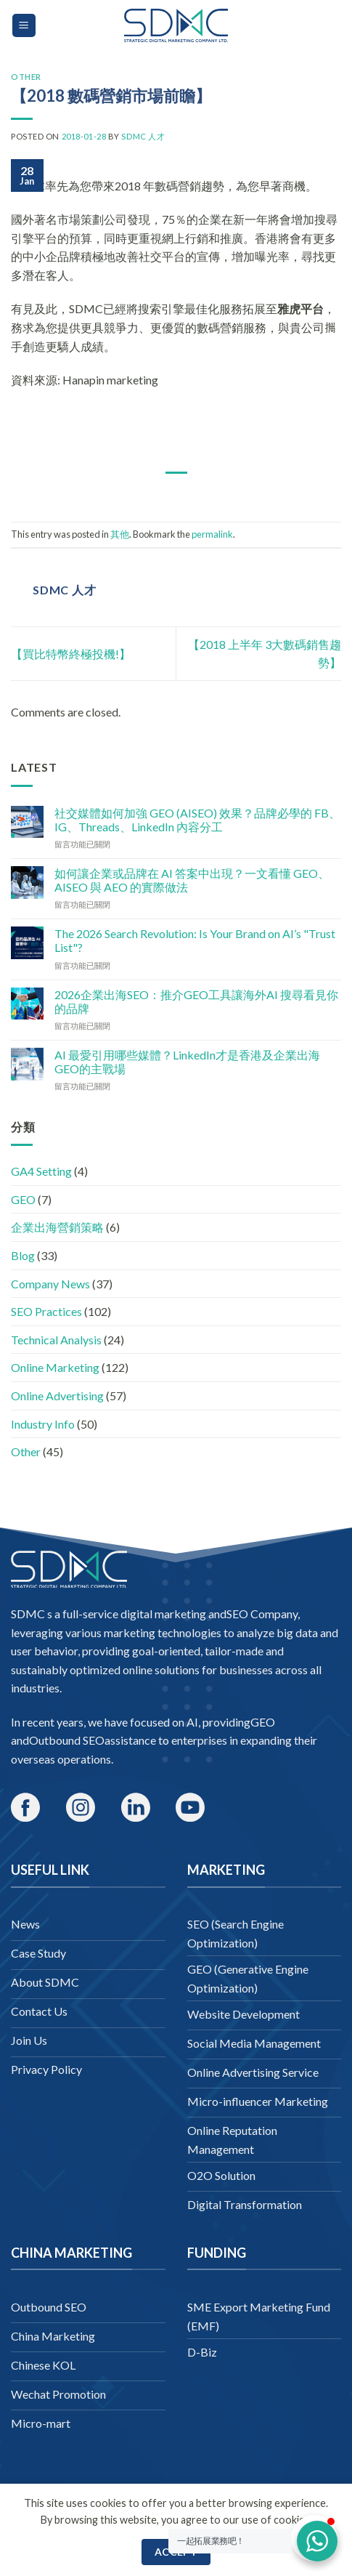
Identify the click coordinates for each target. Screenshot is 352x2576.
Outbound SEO (67, 1740)
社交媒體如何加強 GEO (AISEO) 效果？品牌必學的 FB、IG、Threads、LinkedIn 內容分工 (197, 819)
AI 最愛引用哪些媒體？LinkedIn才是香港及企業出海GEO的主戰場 (187, 1061)
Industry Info (43, 1424)
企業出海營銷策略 (57, 1227)
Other (26, 76)
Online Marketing (55, 1367)
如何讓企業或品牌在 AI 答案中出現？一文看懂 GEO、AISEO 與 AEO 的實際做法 (192, 880)
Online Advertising (57, 1395)
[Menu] (24, 26)
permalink (212, 534)
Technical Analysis (56, 1339)
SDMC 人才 (143, 136)
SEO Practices (46, 1311)
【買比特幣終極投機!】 (71, 654)
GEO (23, 1199)
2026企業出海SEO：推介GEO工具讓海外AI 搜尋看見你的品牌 (196, 1001)
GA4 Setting (41, 1171)
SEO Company (262, 1613)
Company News (50, 1284)
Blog (23, 1255)
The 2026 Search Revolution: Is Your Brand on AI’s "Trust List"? (194, 940)
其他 (119, 534)
